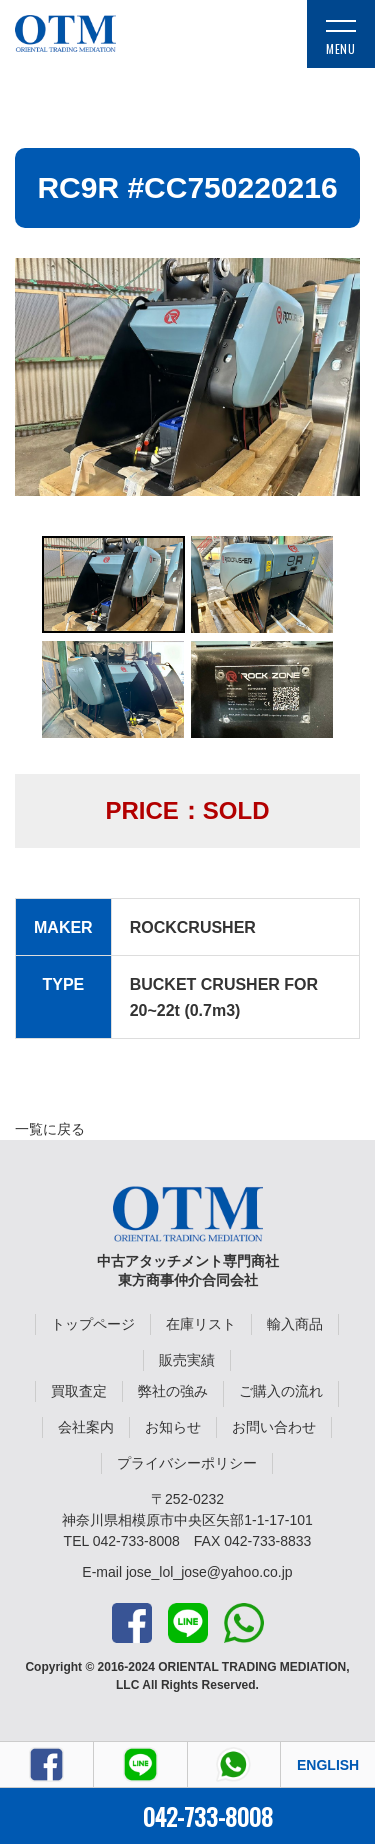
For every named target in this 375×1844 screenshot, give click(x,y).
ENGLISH (328, 1765)
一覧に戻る (50, 1129)
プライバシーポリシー (187, 1463)
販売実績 (187, 1360)
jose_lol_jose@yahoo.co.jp (209, 1572)
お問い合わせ (274, 1427)
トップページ (93, 1324)
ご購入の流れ (281, 1391)
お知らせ (173, 1427)
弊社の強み (173, 1391)
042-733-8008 (208, 1816)
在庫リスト (201, 1324)
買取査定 (79, 1391)
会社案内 (86, 1427)
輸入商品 (295, 1324)
